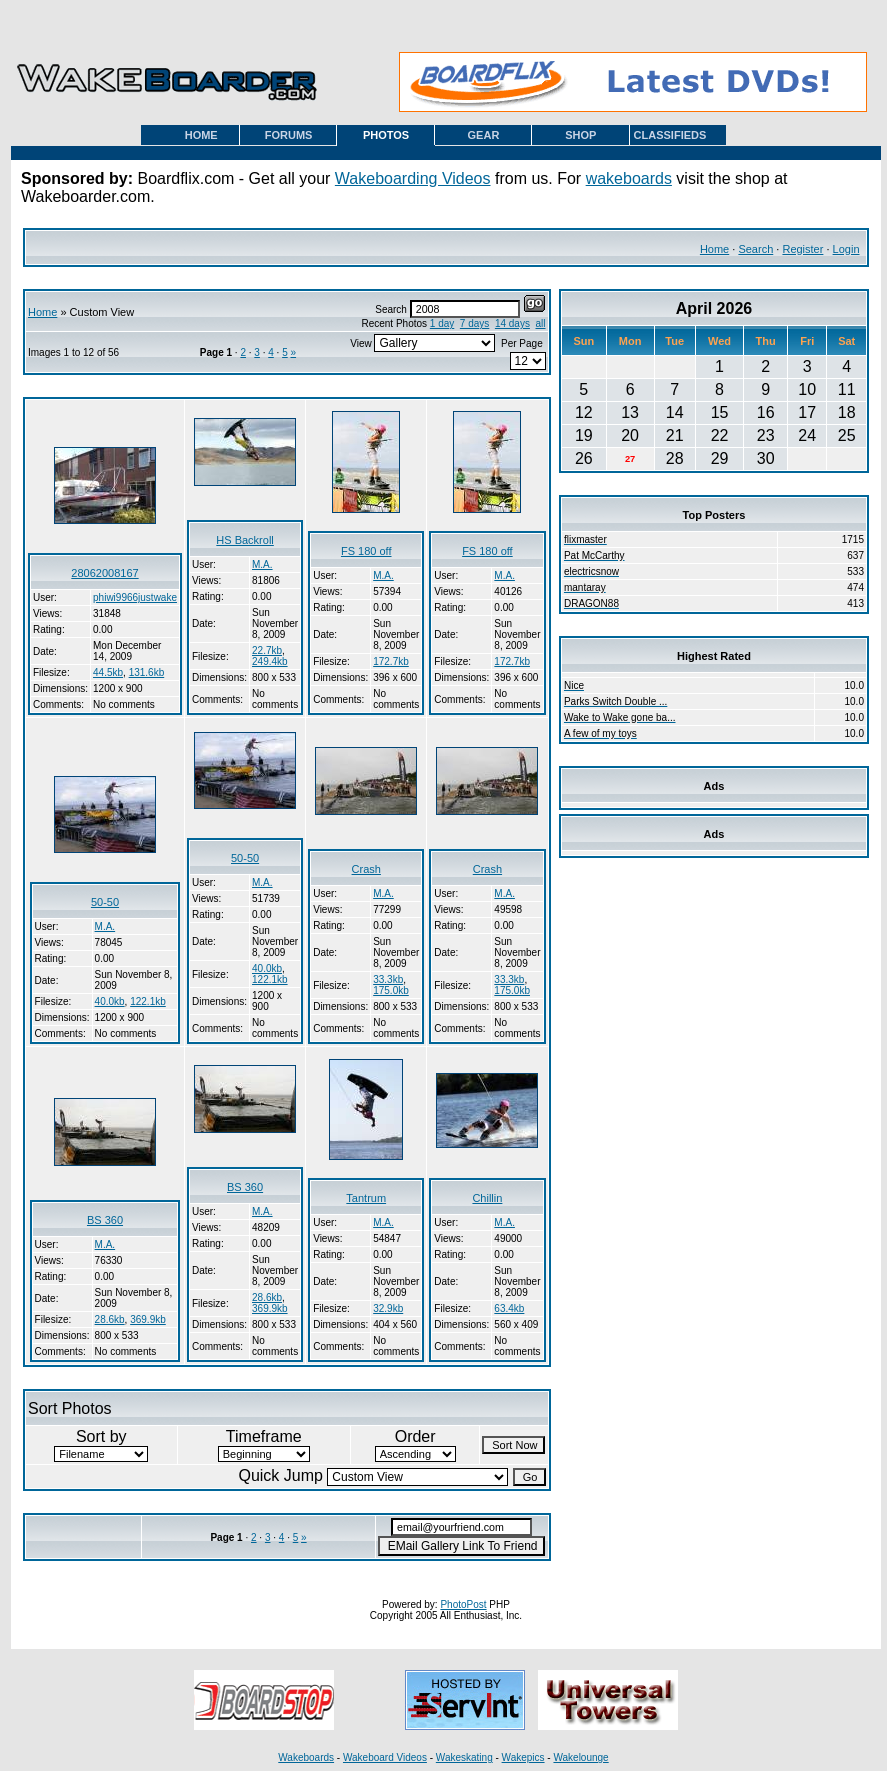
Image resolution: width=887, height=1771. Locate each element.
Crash (366, 869)
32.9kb (388, 1308)
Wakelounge (580, 1757)
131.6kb (147, 672)
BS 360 (105, 1220)
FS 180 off (366, 551)
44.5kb (108, 672)
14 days (512, 323)
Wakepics (523, 1757)
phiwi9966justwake (135, 597)
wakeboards (629, 178)
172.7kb (391, 661)
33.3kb (388, 979)
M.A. (262, 564)
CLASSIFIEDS (670, 135)
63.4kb (509, 1308)
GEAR (484, 135)
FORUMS (289, 135)
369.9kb (148, 1319)
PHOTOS (386, 135)
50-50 (105, 902)
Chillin (487, 1198)
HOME (201, 135)
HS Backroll (244, 540)
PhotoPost (463, 1604)
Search (755, 249)
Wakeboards (306, 1757)
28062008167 (104, 573)
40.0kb (110, 1001)
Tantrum (366, 1198)
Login (846, 249)
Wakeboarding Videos (413, 178)
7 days (474, 323)
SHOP (580, 135)
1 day (442, 323)
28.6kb (110, 1319)
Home (714, 249)
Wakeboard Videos (385, 1757)
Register (802, 249)
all (540, 323)
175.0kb (391, 990)
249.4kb (270, 661)
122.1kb (148, 1001)
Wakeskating (464, 1757)
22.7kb (267, 650)
